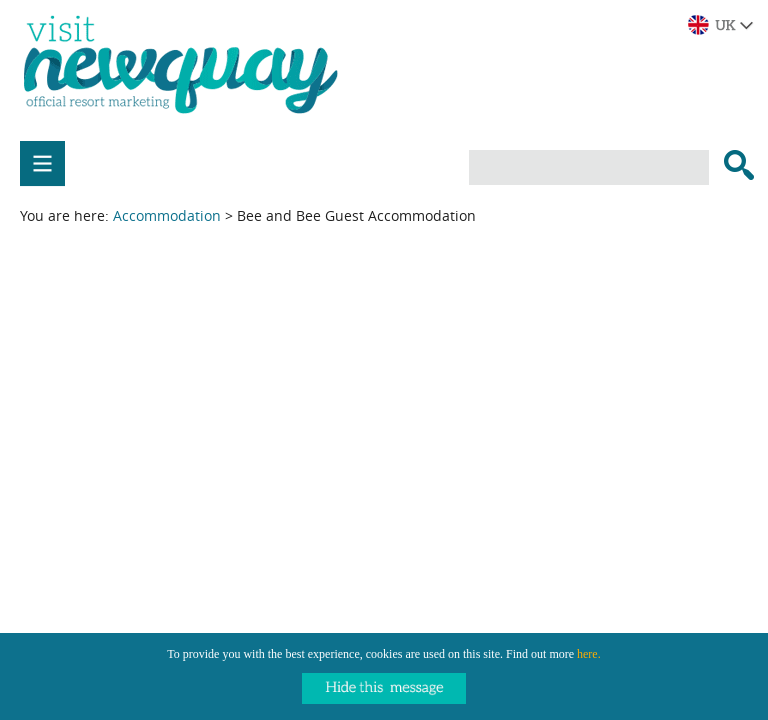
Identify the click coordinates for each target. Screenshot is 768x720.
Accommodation (167, 215)
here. (589, 654)
